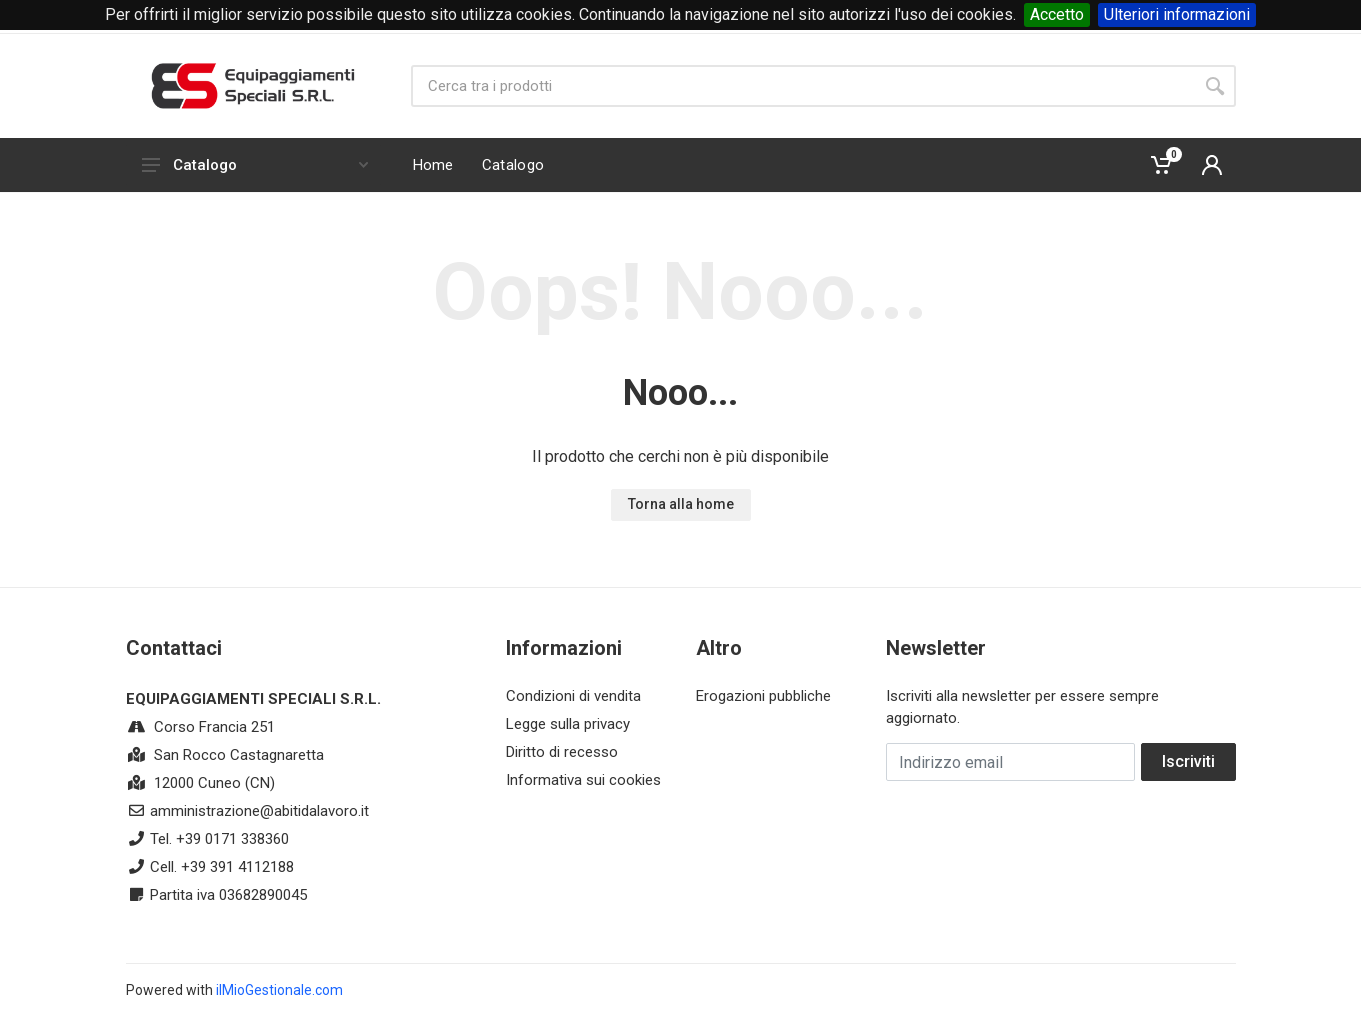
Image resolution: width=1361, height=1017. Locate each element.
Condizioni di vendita (573, 696)
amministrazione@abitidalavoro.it (259, 811)
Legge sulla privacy (568, 724)
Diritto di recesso (562, 752)
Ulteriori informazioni (1177, 14)
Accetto (1057, 14)
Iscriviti (1188, 761)
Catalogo (255, 165)
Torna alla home (681, 504)
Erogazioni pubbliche (763, 696)
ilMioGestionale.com (279, 990)
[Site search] (802, 86)
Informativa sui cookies (583, 780)
